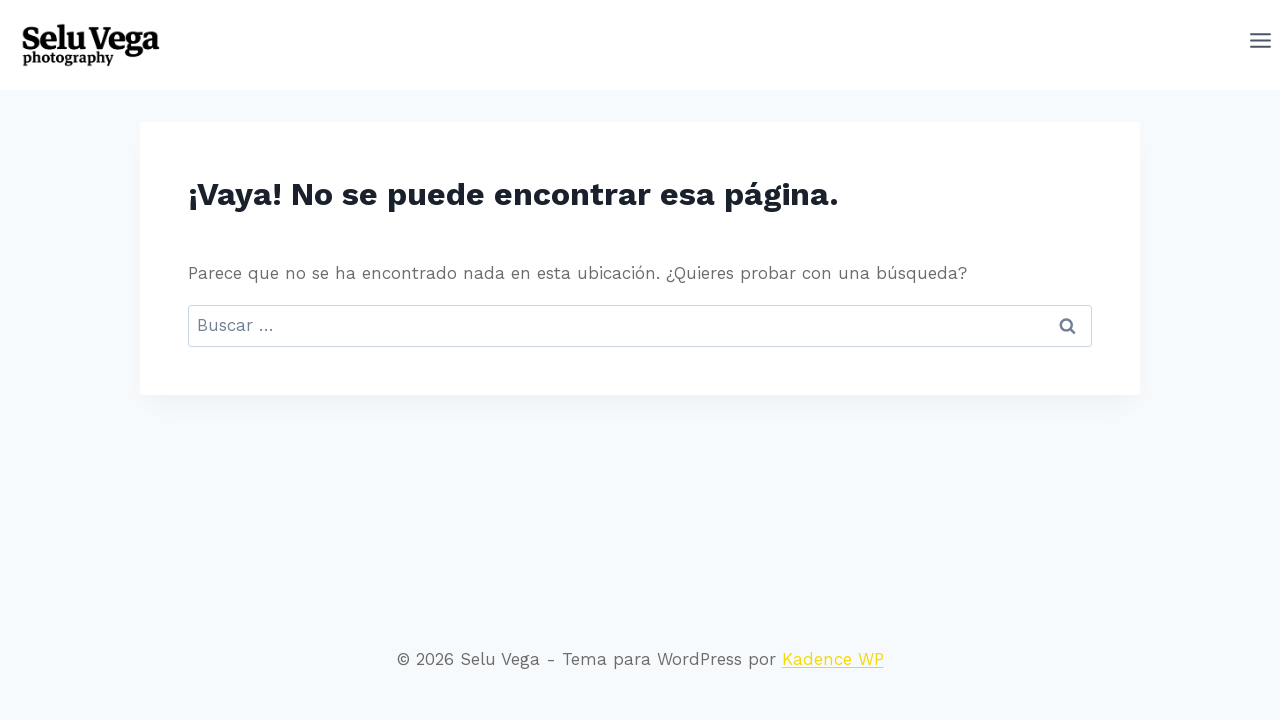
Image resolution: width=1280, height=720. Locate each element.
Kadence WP (833, 659)
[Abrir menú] (1260, 45)
